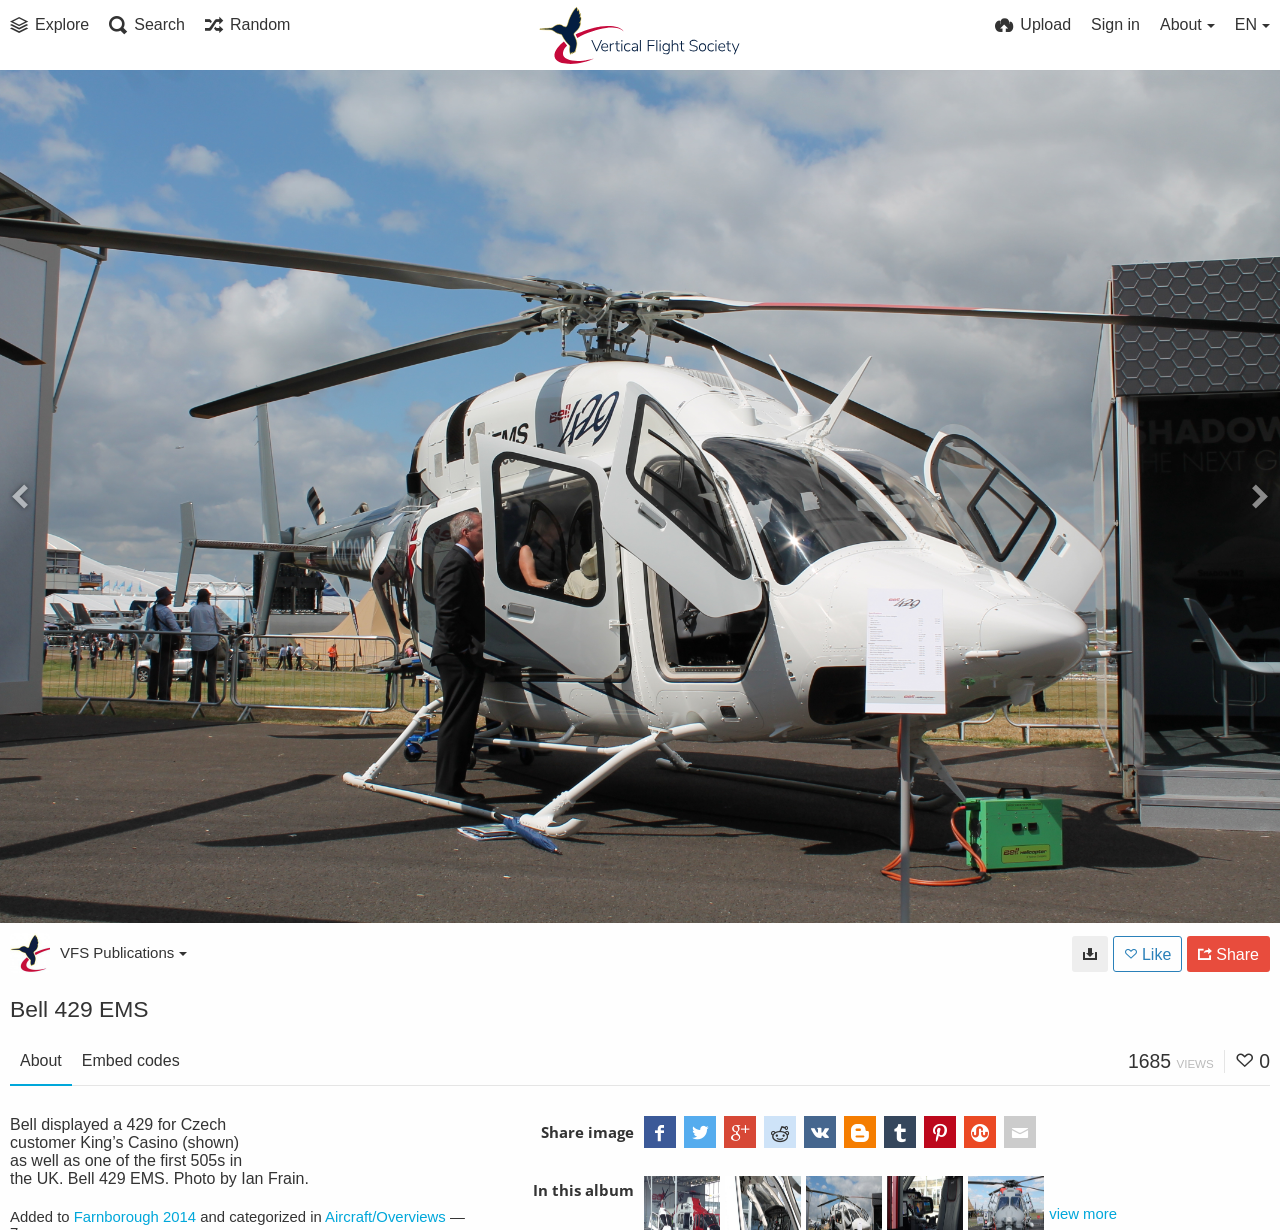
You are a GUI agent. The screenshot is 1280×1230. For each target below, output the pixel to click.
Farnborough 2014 (135, 1217)
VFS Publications (123, 952)
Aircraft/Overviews (385, 1217)
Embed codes (131, 1060)
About (41, 1060)
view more (1083, 1214)
